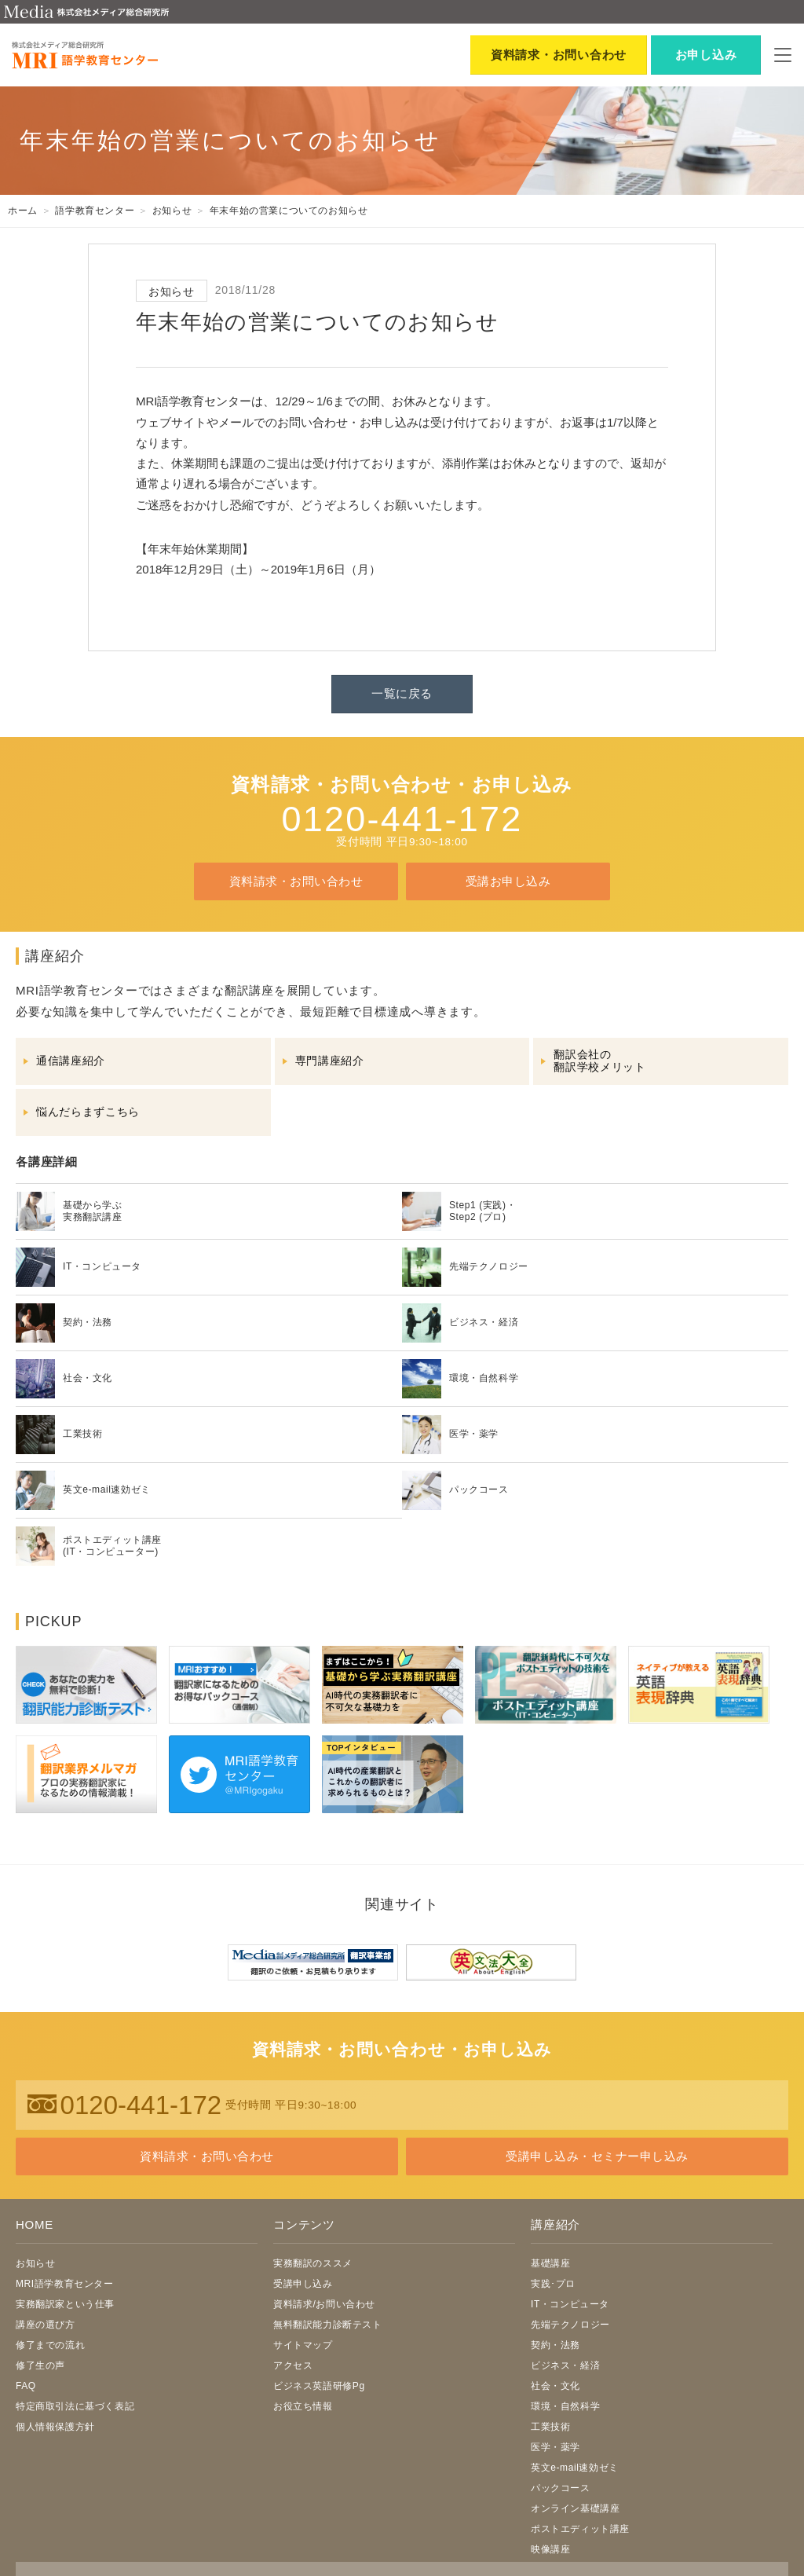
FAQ (26, 2385)
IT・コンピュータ (570, 2304)
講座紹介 (555, 2224)
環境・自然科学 (565, 2406)
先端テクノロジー (570, 2324)
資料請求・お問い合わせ (296, 881)
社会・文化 (555, 2385)
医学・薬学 (555, 2447)
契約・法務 (555, 2345)
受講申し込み (303, 2283)
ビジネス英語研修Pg (319, 2385)
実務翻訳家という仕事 (65, 2304)
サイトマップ (303, 2345)
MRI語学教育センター (65, 2283)
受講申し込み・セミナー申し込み (596, 2156)
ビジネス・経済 (565, 2365)
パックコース (560, 2488)
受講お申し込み (508, 881)
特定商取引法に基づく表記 (75, 2406)
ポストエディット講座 (580, 2528)
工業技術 (550, 2426)
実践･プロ (553, 2283)
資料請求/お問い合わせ (324, 2304)
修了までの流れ (50, 2345)
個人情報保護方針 (55, 2426)
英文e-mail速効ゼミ (575, 2467)
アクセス (292, 2365)
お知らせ (35, 2263)
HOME (34, 2224)
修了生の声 (40, 2365)
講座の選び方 (45, 2324)
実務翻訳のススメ (313, 2263)
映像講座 (550, 2549)
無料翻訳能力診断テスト (327, 2324)
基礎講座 (550, 2263)
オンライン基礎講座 (575, 2508)
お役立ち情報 (303, 2406)
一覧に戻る (402, 693)
